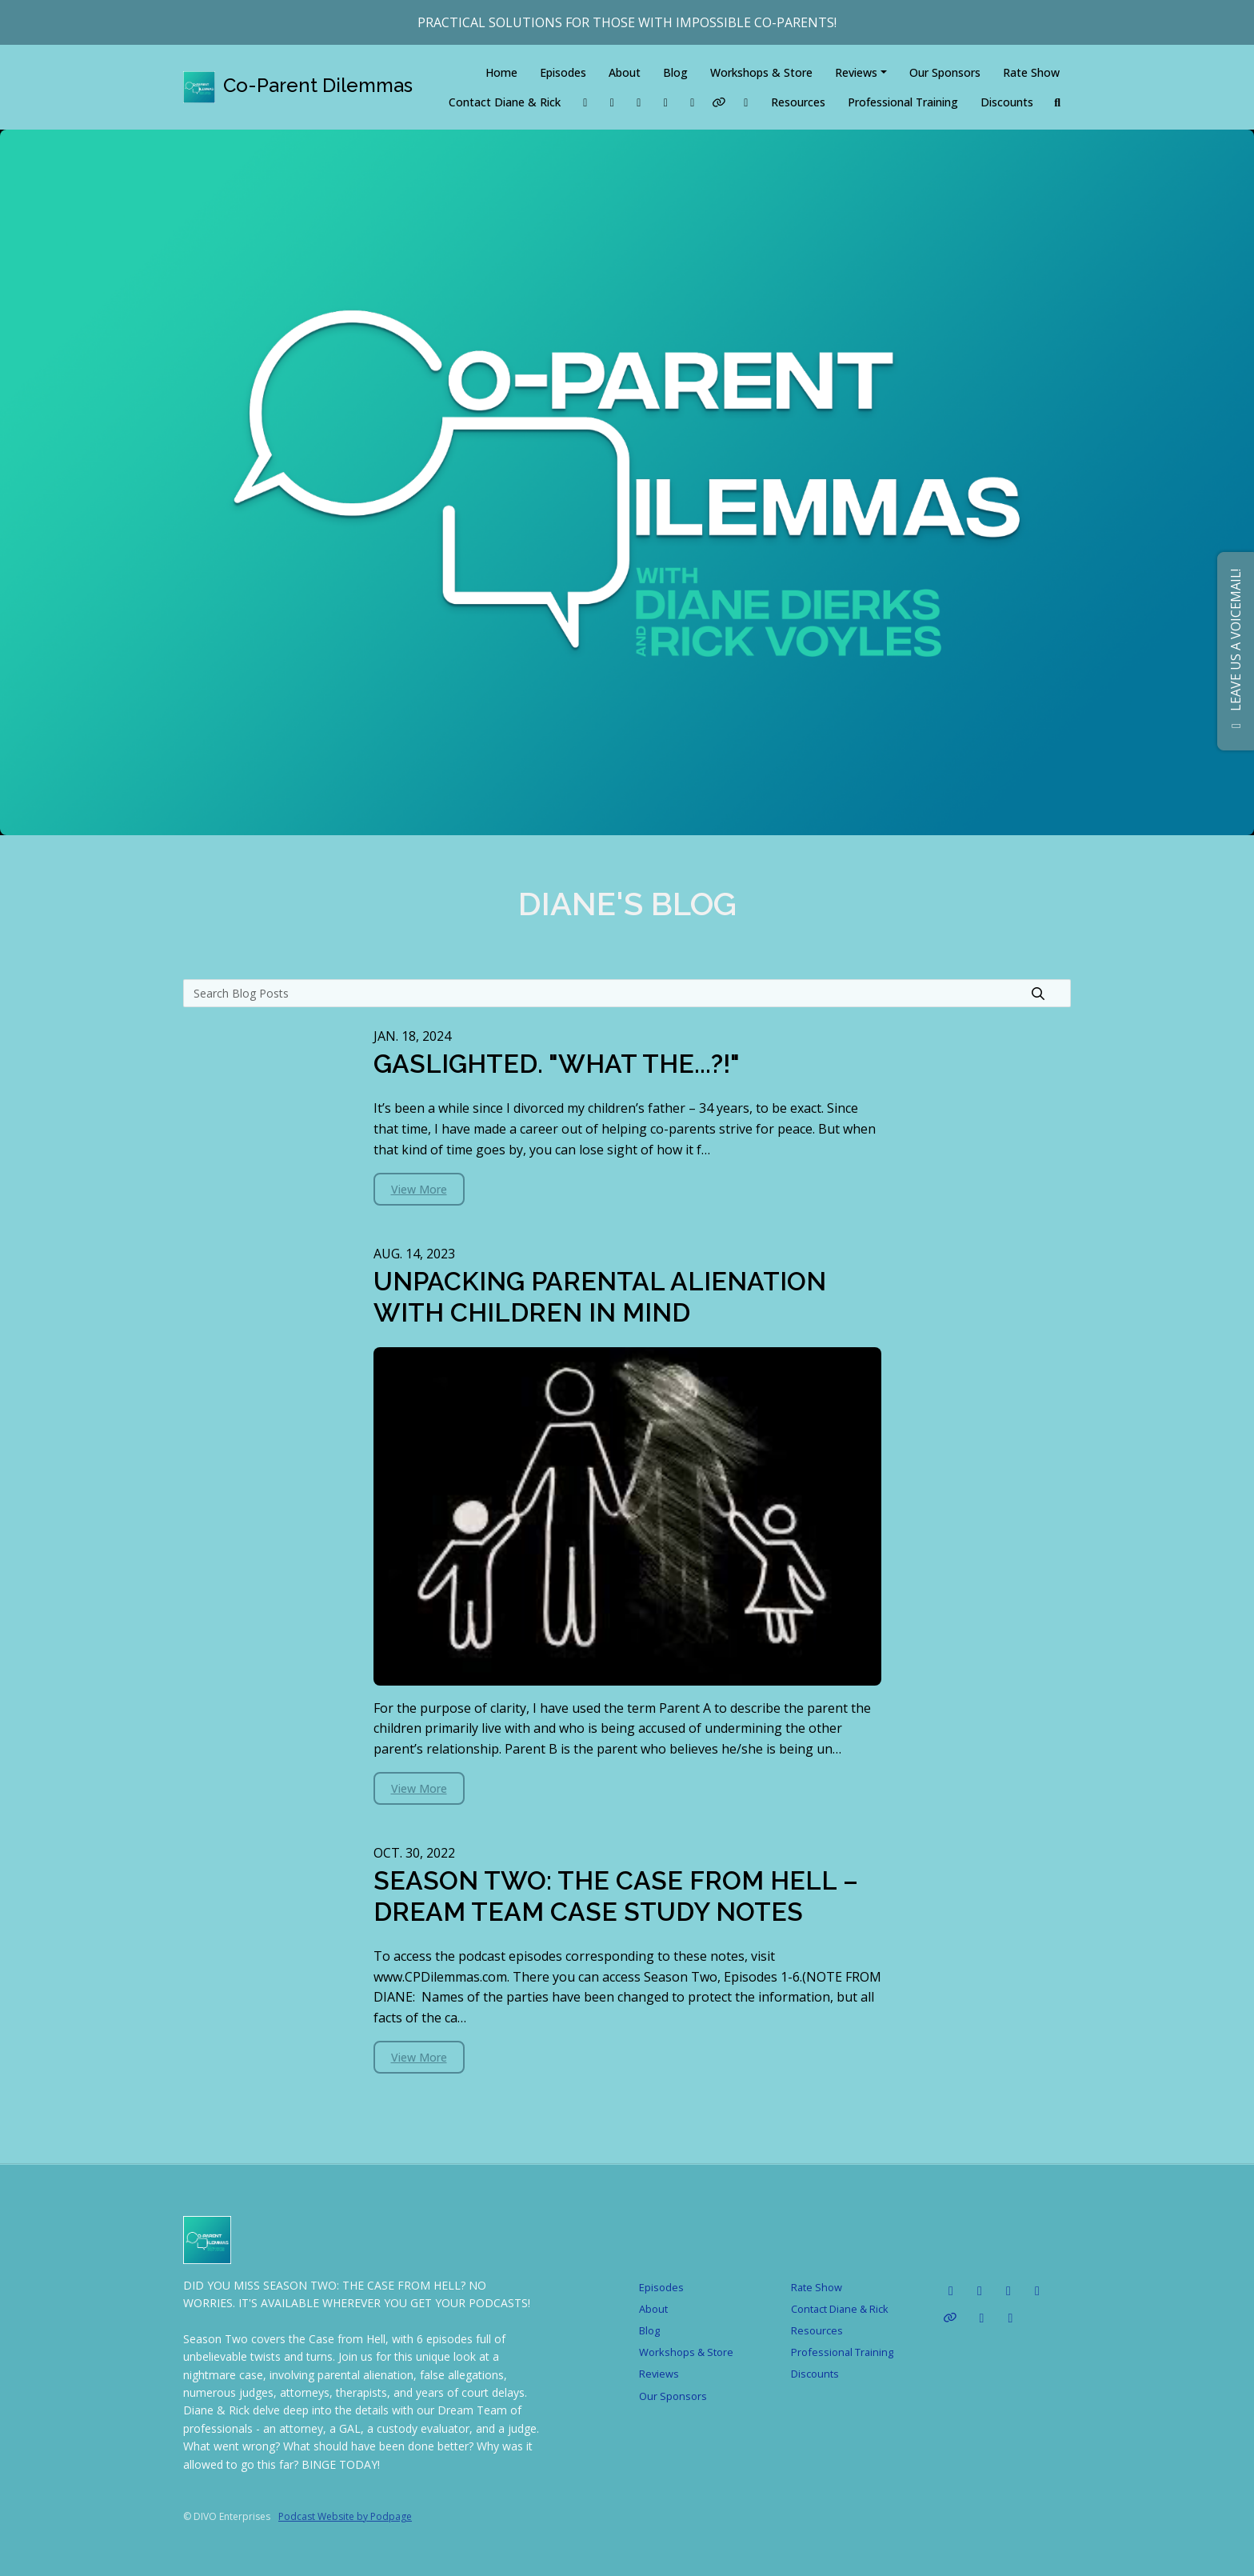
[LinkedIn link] (612, 102)
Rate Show (1031, 72)
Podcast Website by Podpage (345, 2516)
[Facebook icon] (982, 2317)
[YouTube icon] (1037, 2290)
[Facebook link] (585, 102)
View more (419, 1189)
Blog (675, 72)
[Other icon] (952, 2317)
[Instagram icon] (1008, 2290)
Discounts (1006, 102)
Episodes (563, 72)
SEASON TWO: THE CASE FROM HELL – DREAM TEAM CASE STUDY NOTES (615, 1896)
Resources (798, 102)
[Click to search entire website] (1058, 102)
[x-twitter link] (746, 102)
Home (501, 72)
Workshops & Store (761, 72)
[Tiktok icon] (980, 2290)
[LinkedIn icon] (951, 2290)
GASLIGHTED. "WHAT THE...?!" (556, 1063)
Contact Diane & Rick (505, 102)
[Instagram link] (666, 102)
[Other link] (719, 102)
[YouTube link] (692, 102)
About (625, 72)
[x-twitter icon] (1011, 2317)
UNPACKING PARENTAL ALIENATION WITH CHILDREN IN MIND (599, 1296)
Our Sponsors (944, 72)
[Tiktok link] (639, 102)
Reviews (856, 72)
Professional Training (903, 102)
